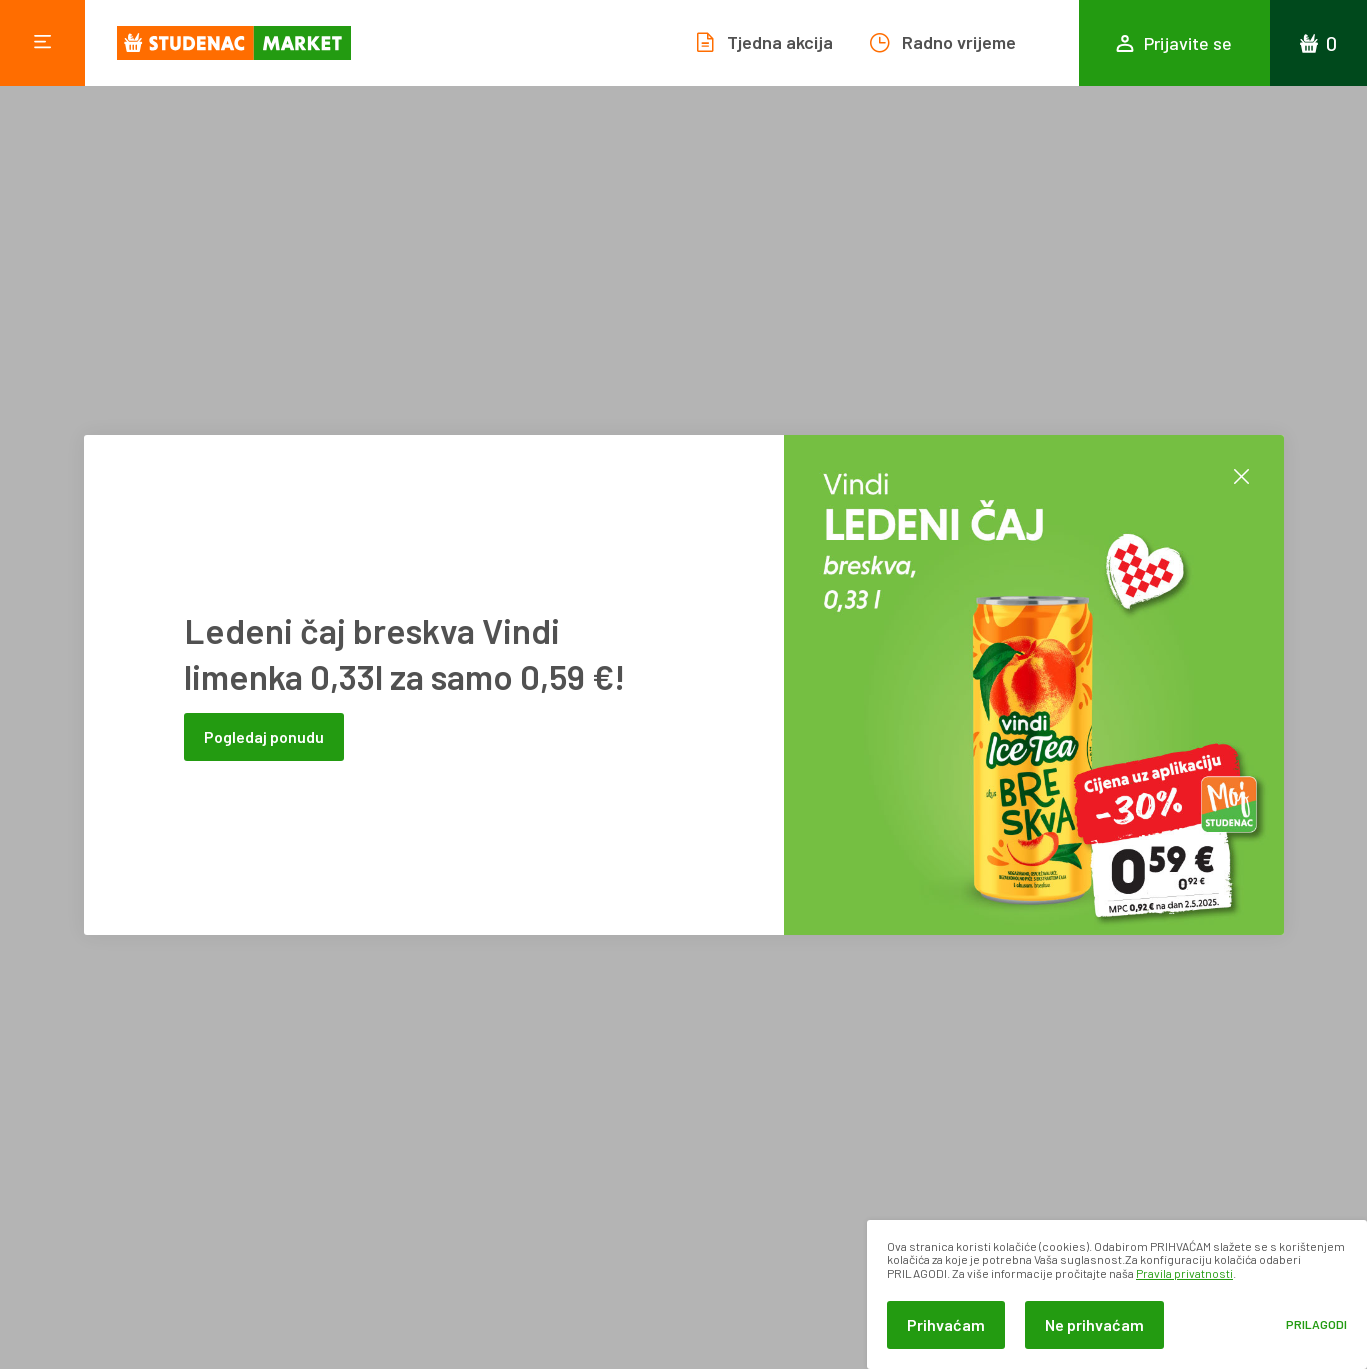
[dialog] (1117, 1294)
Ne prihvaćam (1094, 1324)
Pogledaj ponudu (264, 736)
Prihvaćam (946, 1324)
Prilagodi (1316, 1324)
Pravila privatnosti (1184, 1273)
